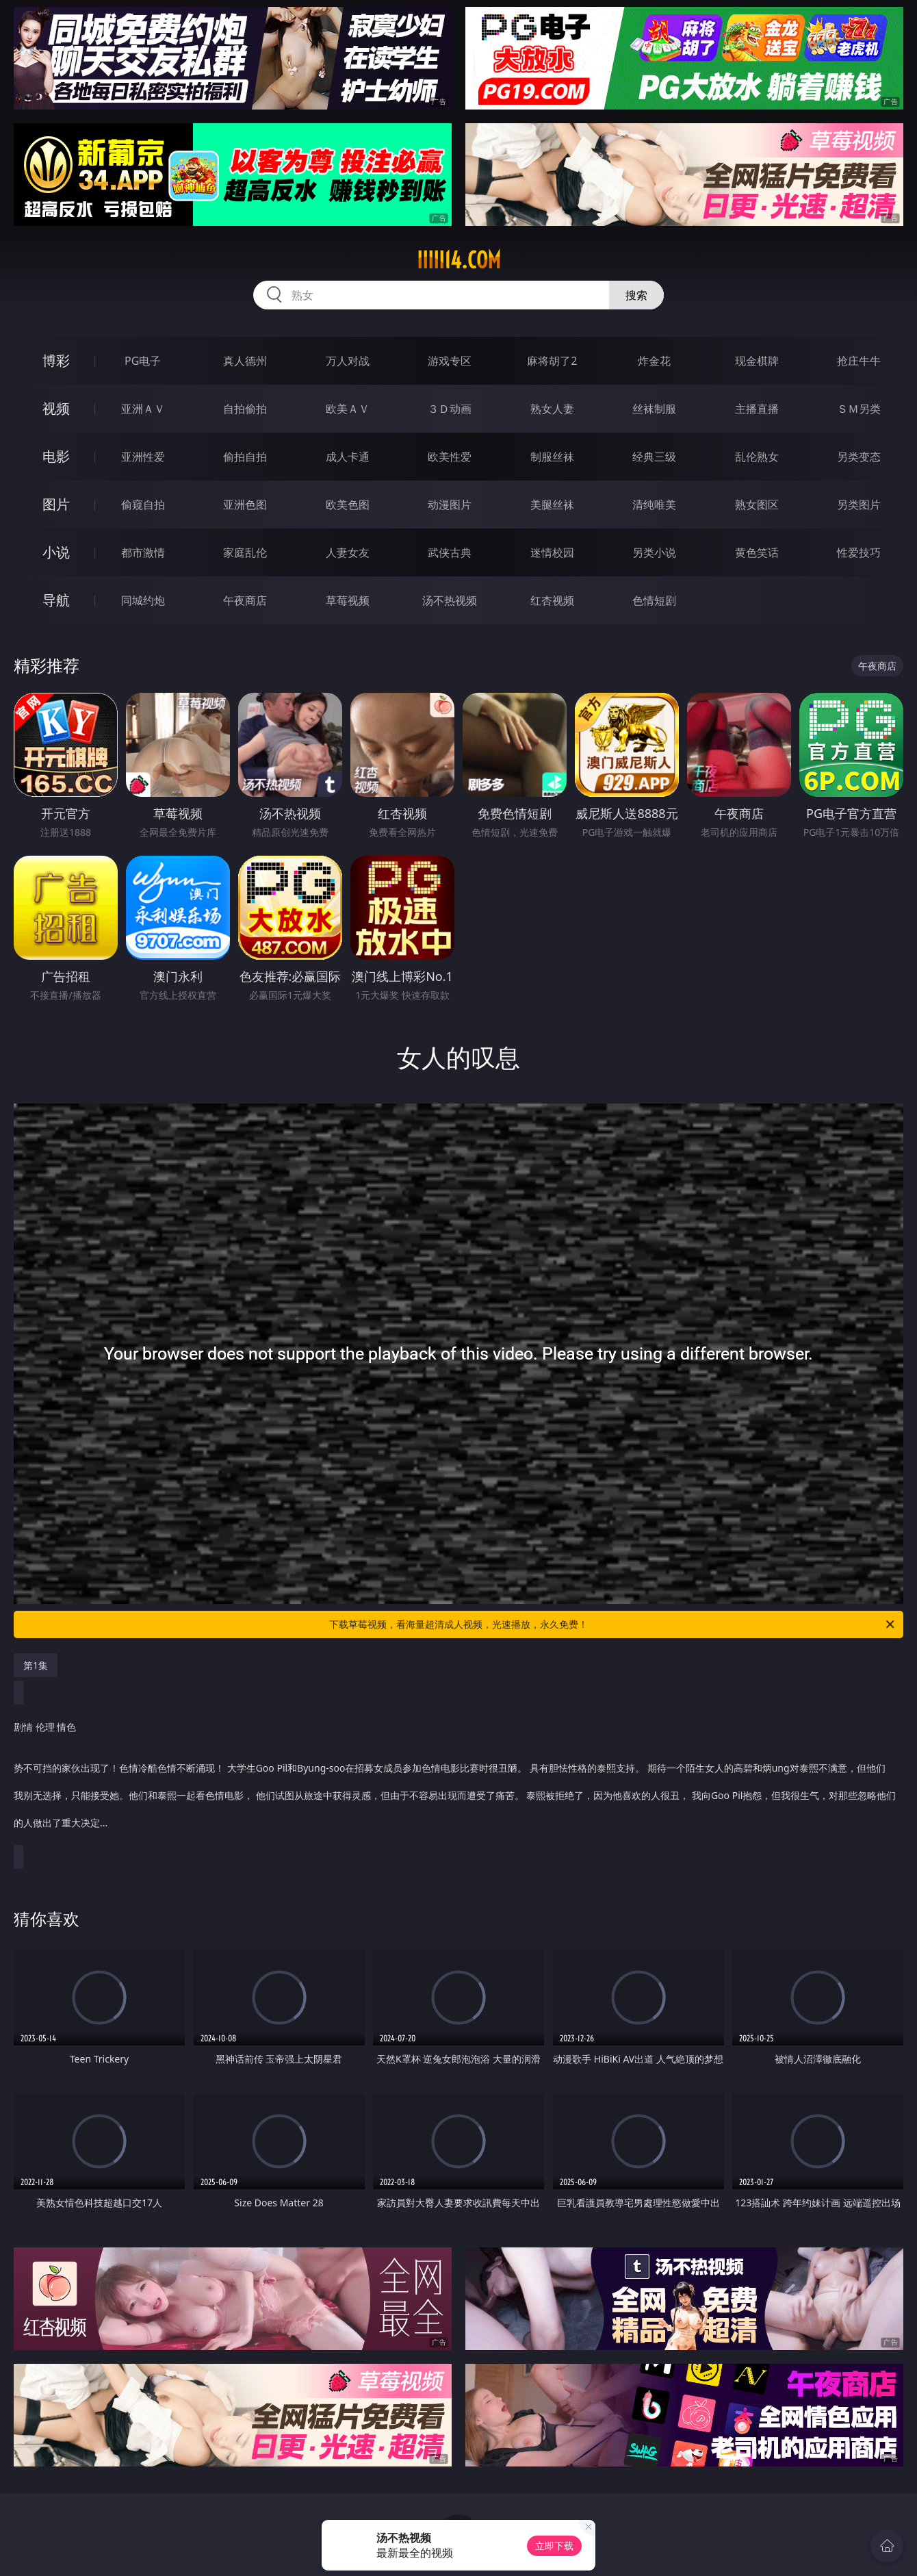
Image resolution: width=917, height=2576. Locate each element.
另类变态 (859, 456)
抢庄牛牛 (859, 360)
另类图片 (859, 504)
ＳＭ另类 (859, 408)
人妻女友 (348, 552)
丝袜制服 (654, 408)
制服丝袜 (552, 456)
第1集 (35, 1665)
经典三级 (654, 456)
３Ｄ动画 (450, 408)
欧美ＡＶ (348, 408)
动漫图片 (450, 504)
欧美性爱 (450, 456)
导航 (56, 600)
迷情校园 (552, 552)
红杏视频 (552, 600)
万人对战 (348, 360)
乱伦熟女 (757, 456)
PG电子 (143, 360)
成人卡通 (348, 456)
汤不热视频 (449, 600)
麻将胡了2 (552, 360)
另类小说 (654, 552)
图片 (56, 504)
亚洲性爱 (143, 456)
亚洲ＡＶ (143, 408)
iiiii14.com (459, 260)
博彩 (56, 360)
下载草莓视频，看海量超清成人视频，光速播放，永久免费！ (612, 1624)
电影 (56, 456)
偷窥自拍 (143, 504)
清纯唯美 (654, 504)
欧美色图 (348, 504)
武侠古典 (450, 552)
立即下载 (554, 2545)
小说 (56, 552)
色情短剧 (654, 600)
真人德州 (245, 360)
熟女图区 (757, 504)
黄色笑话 (757, 552)
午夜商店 (245, 600)
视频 (56, 408)
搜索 (636, 295)
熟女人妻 (552, 408)
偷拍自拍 (245, 456)
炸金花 (654, 360)
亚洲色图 (245, 504)
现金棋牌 (757, 360)
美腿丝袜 (552, 504)
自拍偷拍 (245, 408)
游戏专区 (450, 360)
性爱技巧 (859, 552)
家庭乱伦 (245, 552)
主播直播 (757, 408)
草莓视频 (348, 600)
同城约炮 (143, 600)
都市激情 (143, 552)
